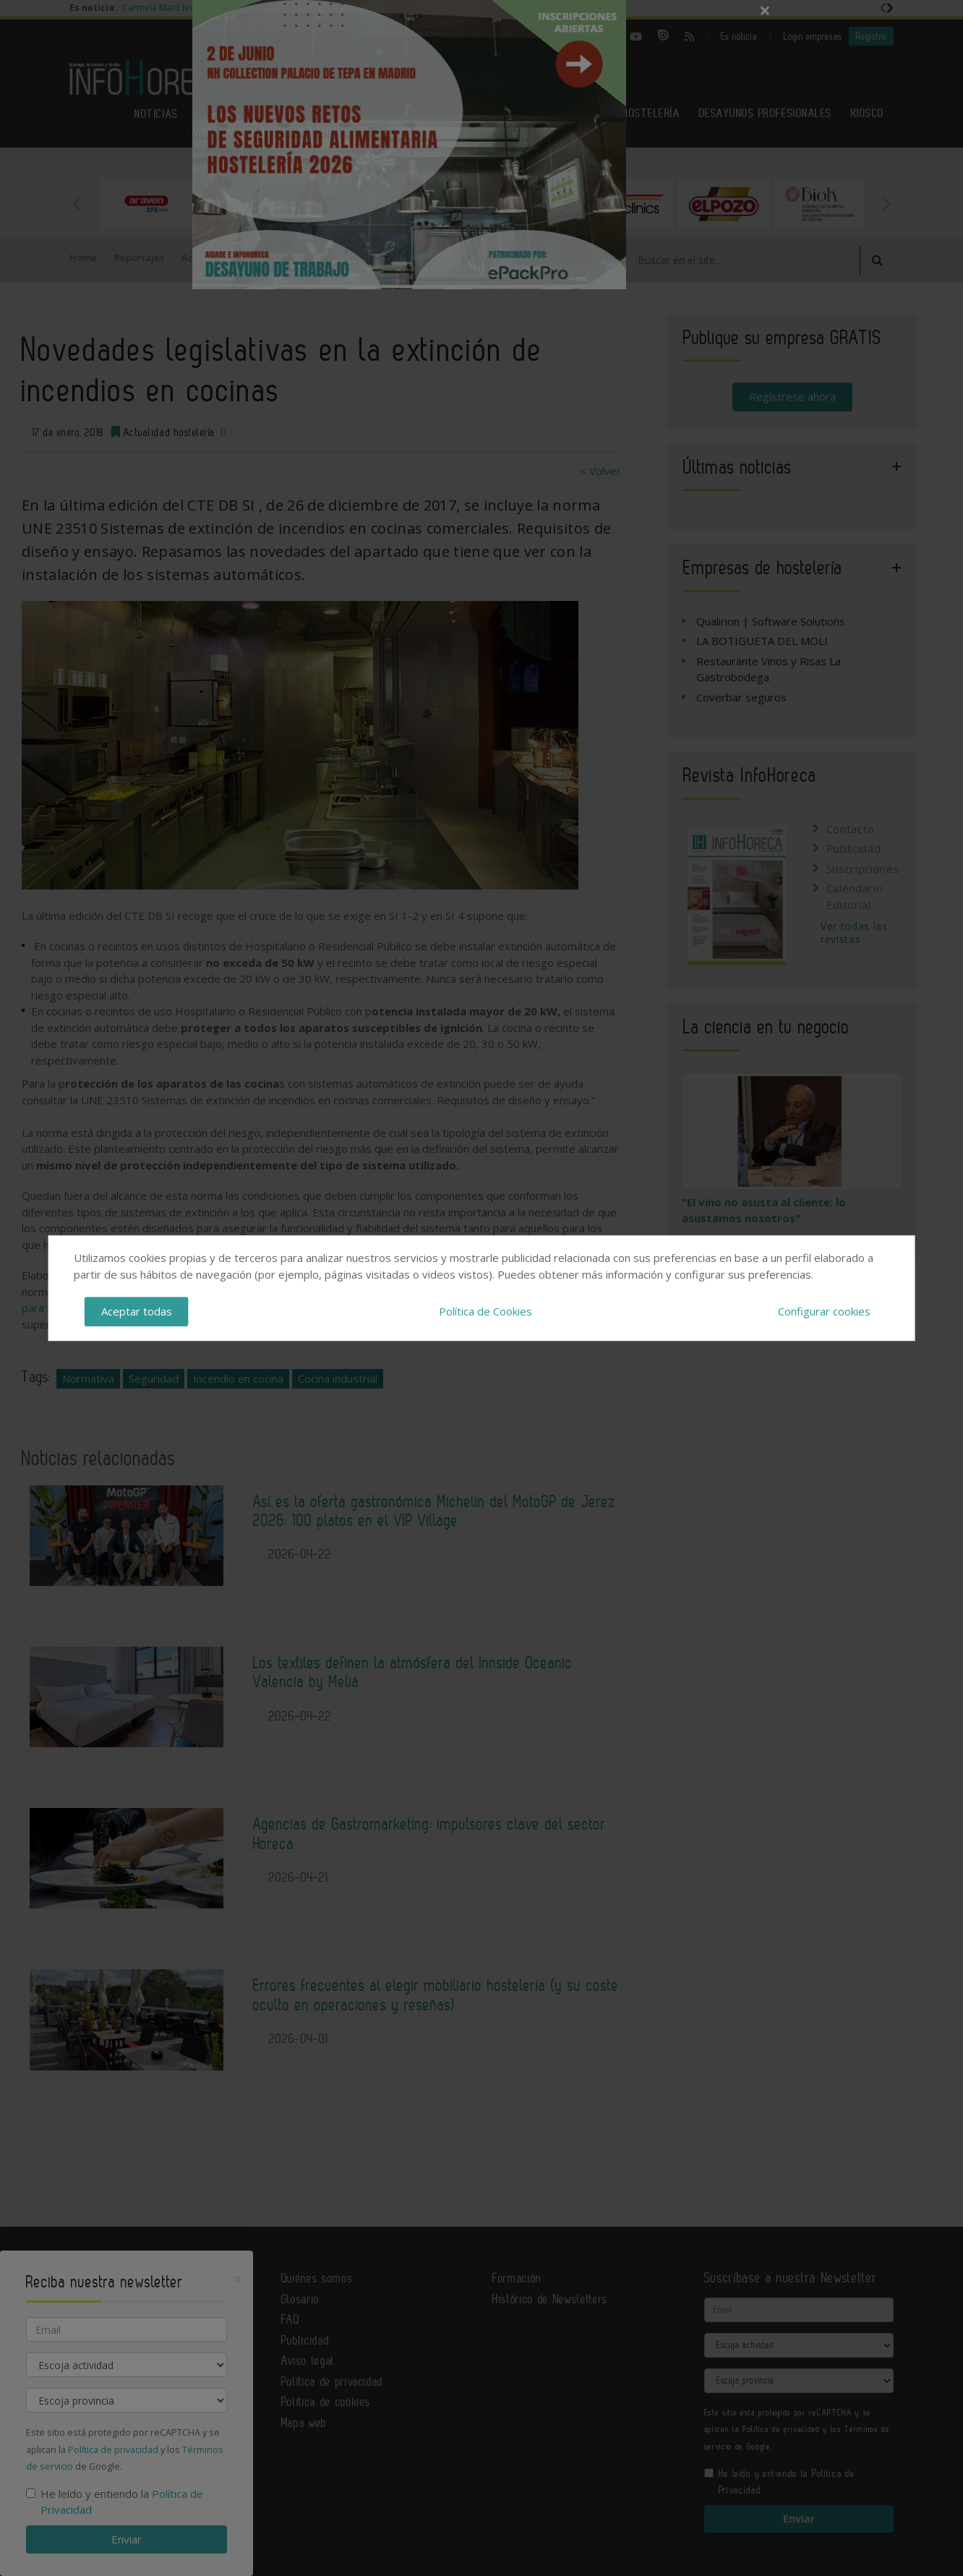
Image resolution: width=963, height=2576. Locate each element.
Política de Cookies (485, 1311)
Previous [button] (76, 204)
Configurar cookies (824, 1311)
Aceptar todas (136, 1311)
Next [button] (886, 204)
